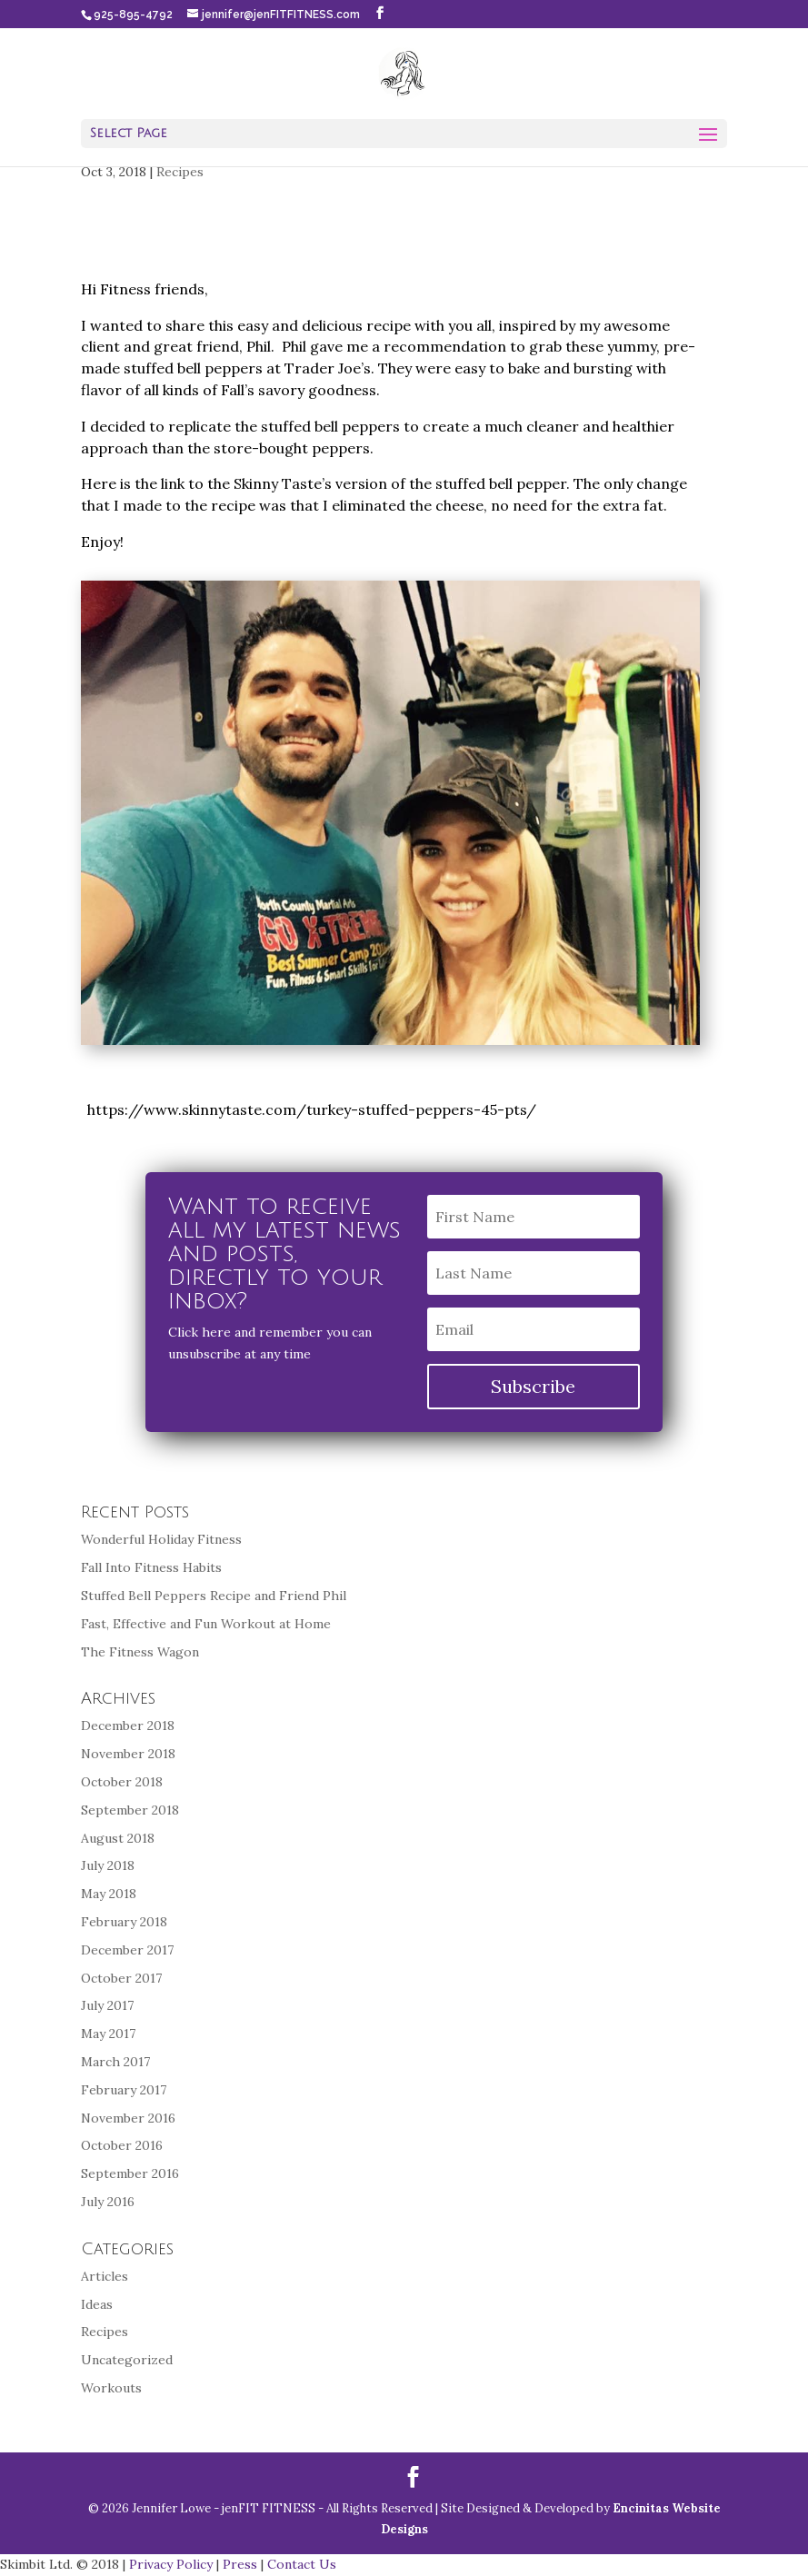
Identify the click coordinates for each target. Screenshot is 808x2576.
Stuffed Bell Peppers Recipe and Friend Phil (213, 1595)
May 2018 (108, 1893)
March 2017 (115, 2062)
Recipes (180, 172)
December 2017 (127, 1950)
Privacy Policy (171, 2564)
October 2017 (121, 1978)
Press (240, 2564)
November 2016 (128, 2118)
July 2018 (108, 1865)
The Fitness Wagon (140, 1652)
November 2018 (128, 1754)
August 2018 (118, 1838)
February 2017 (123, 2090)
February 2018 (124, 1922)
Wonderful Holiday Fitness (161, 1539)
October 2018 (122, 1782)
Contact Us (301, 2564)
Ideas (97, 2304)
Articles (104, 2276)
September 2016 (130, 2173)
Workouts (111, 2388)
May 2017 (108, 2033)
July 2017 (107, 2005)
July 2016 (108, 2201)
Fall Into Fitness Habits (151, 1567)
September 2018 (130, 1810)
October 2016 (122, 2145)
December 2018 (128, 1725)
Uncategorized (127, 2360)
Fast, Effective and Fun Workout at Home (206, 1624)
